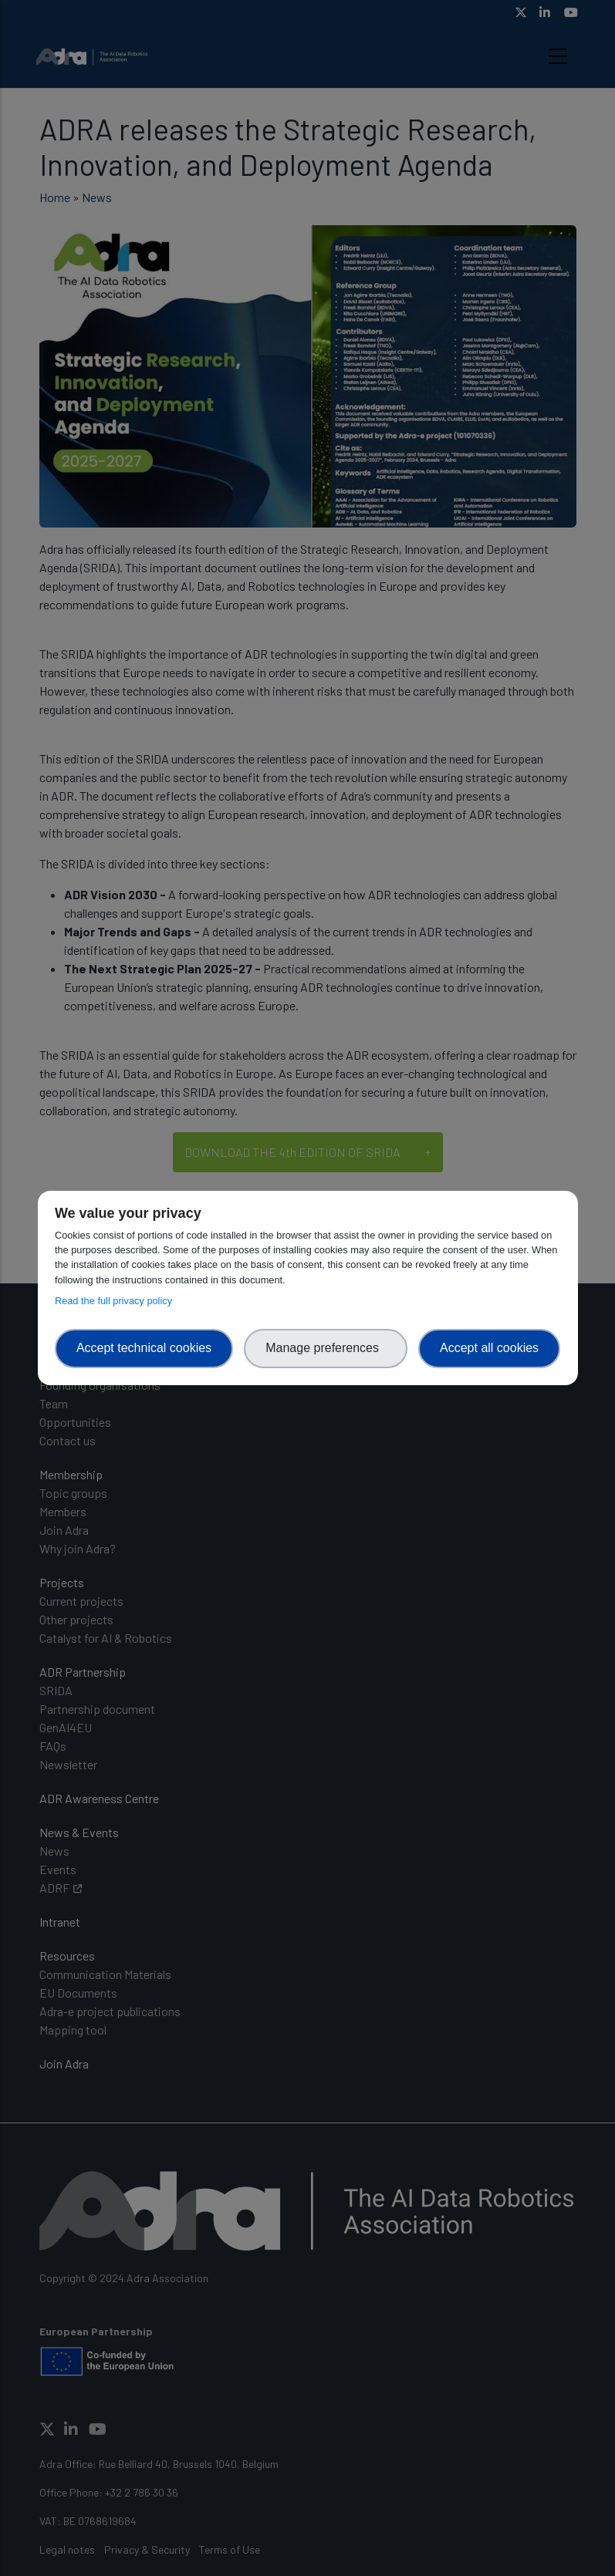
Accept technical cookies (143, 1347)
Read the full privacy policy (116, 1301)
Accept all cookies (489, 1347)
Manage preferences (325, 1347)
